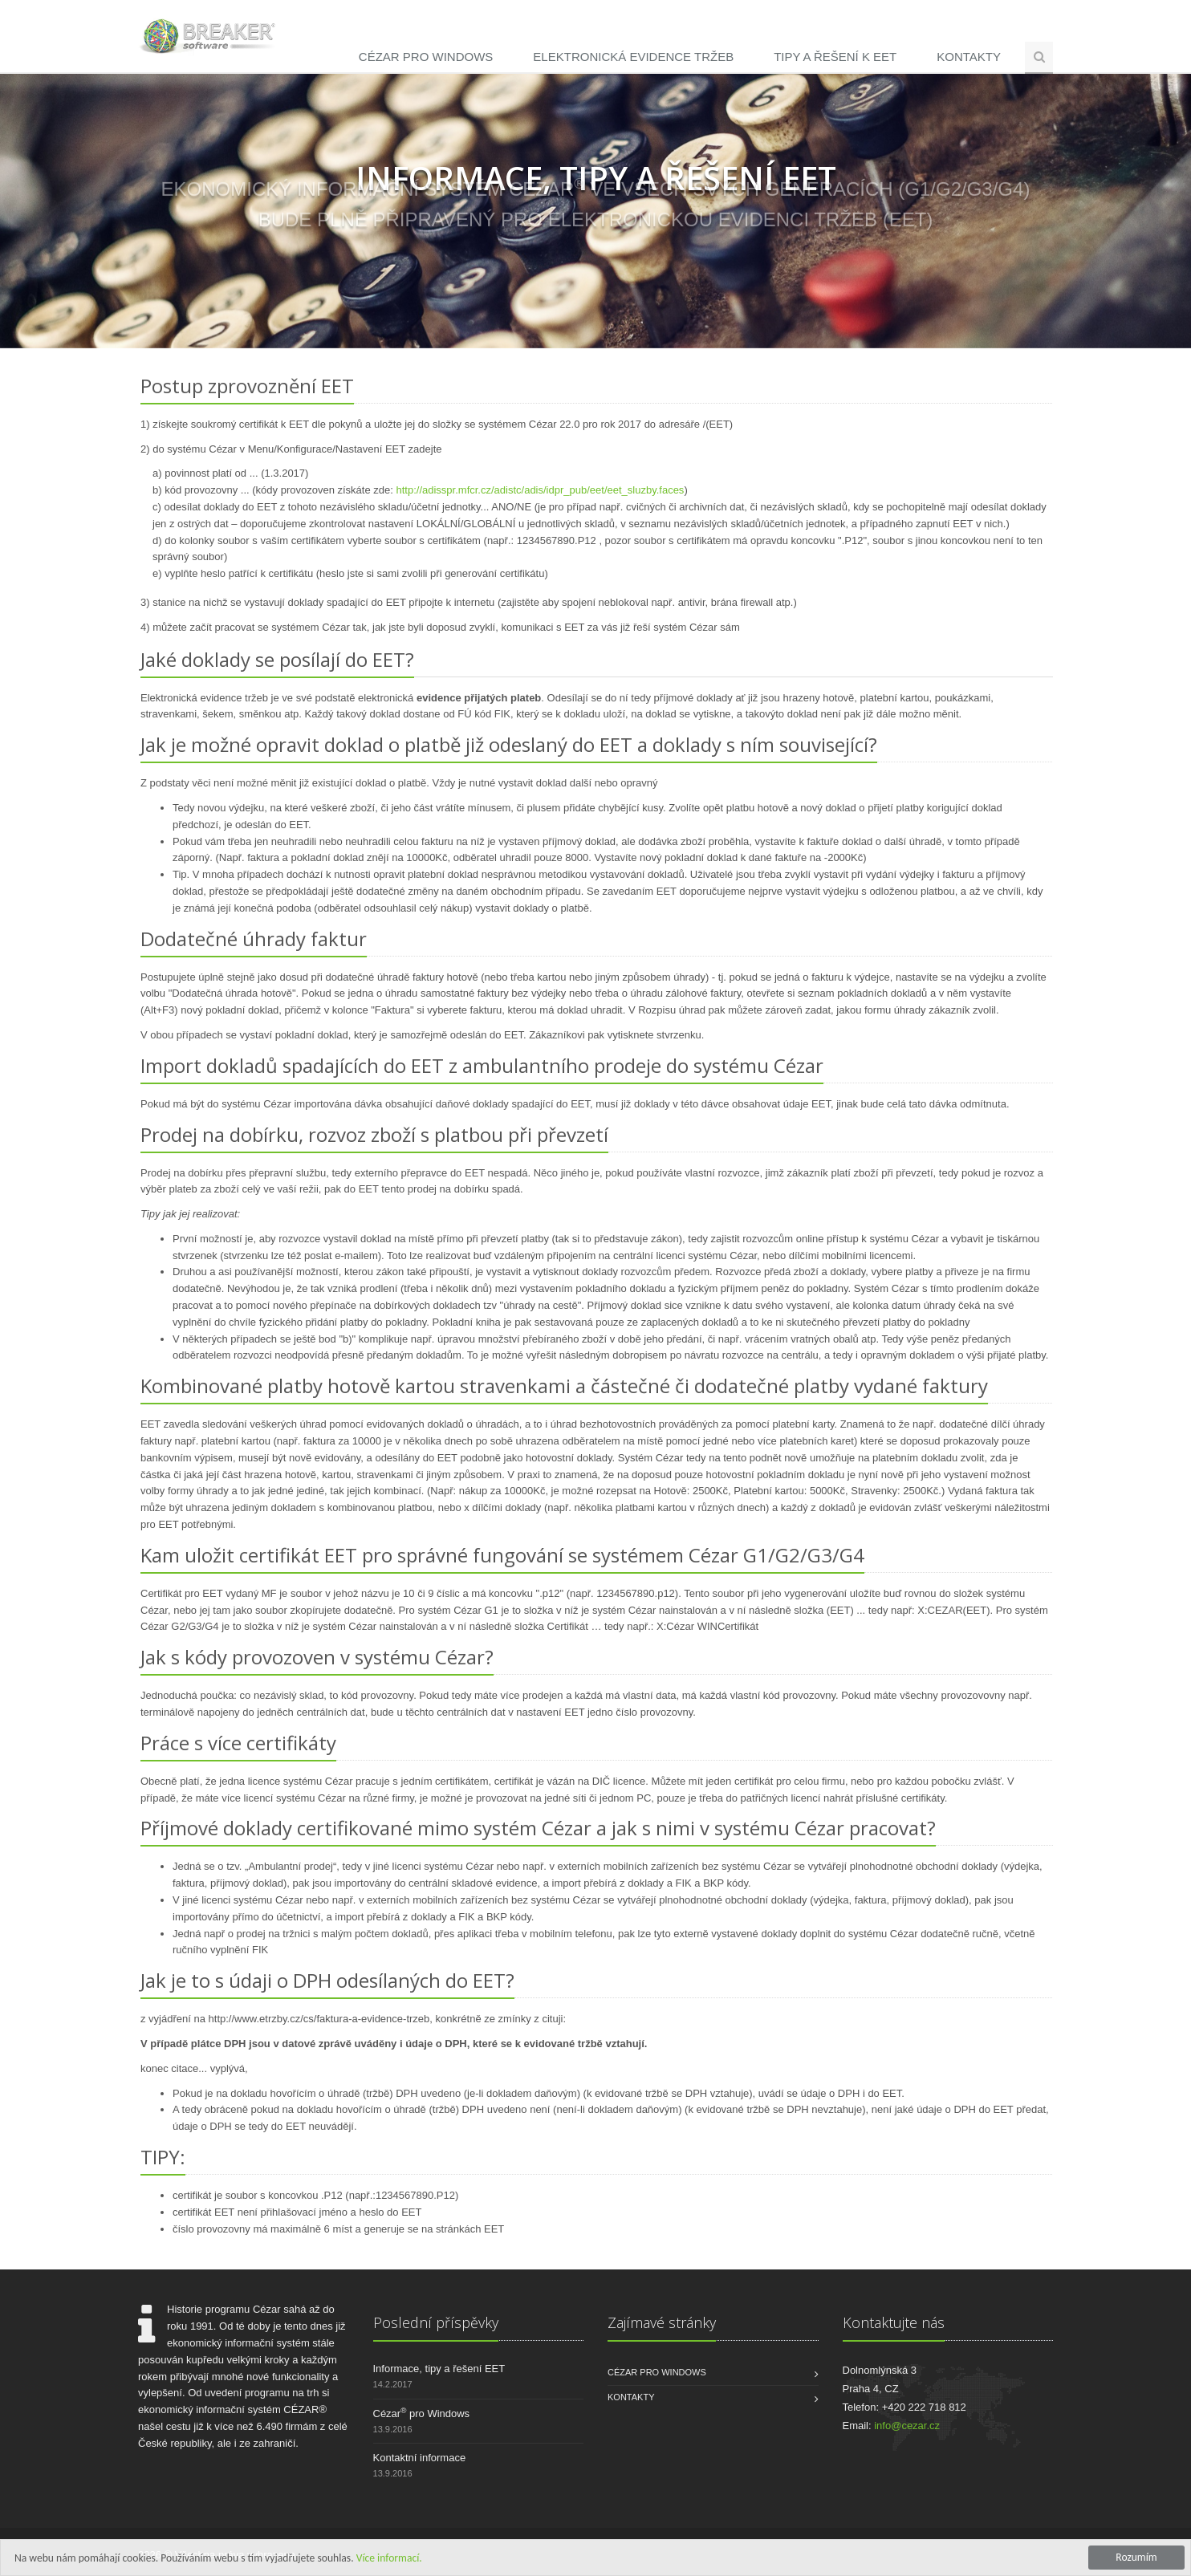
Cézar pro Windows (426, 56)
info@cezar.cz (907, 2426)
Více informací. (389, 2558)
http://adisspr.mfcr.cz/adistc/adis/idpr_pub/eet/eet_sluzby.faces (540, 491)
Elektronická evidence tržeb (633, 56)
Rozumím (1136, 2557)
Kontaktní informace (419, 2458)
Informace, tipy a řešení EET (439, 2369)
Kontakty (969, 56)
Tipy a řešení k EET (835, 56)
